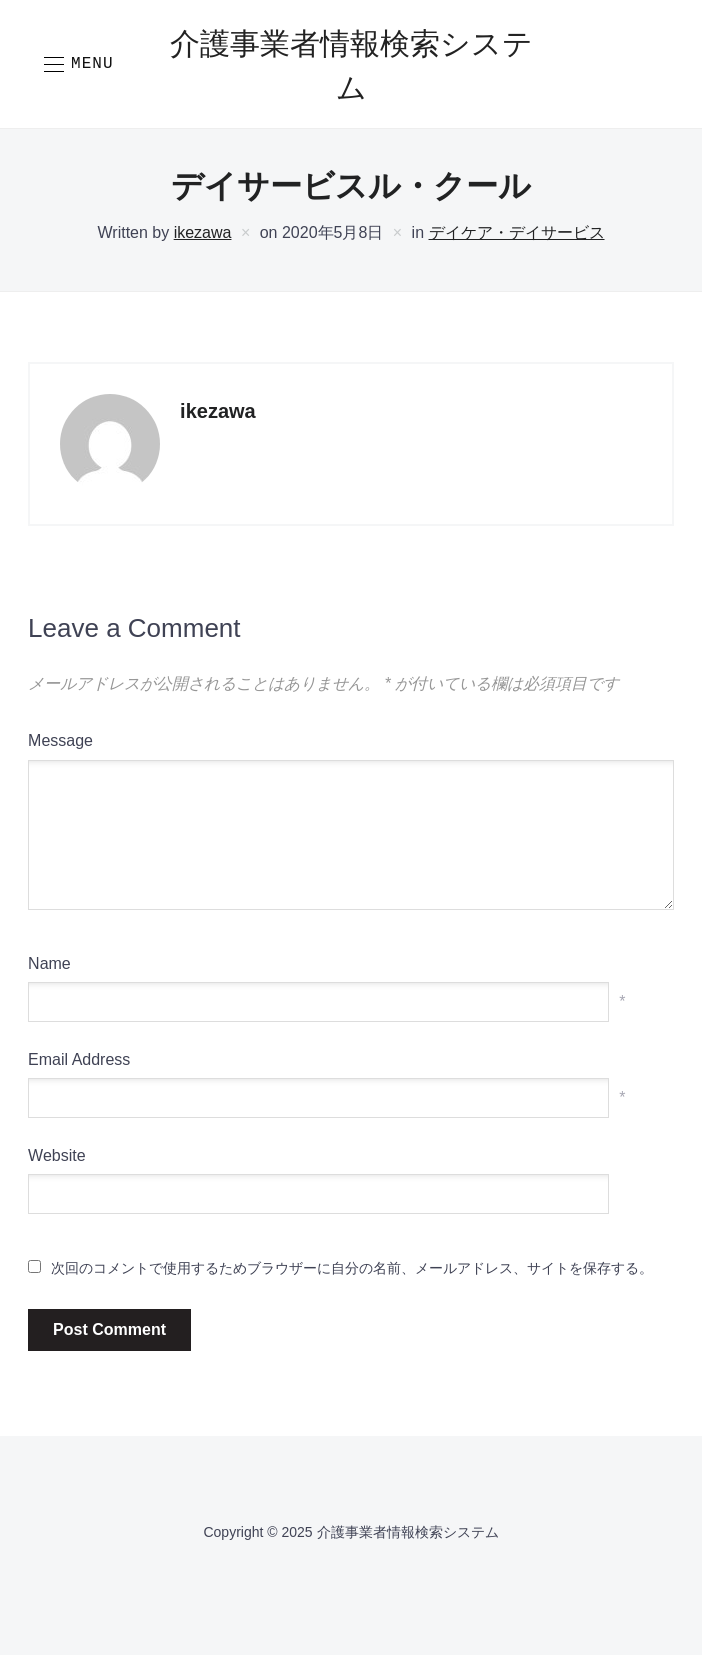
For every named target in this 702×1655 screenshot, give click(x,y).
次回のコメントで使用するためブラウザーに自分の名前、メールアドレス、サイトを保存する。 (352, 1268)
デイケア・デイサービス (517, 232)
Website (57, 1155)
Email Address (79, 1059)
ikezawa (203, 232)
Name (49, 963)
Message (60, 740)
